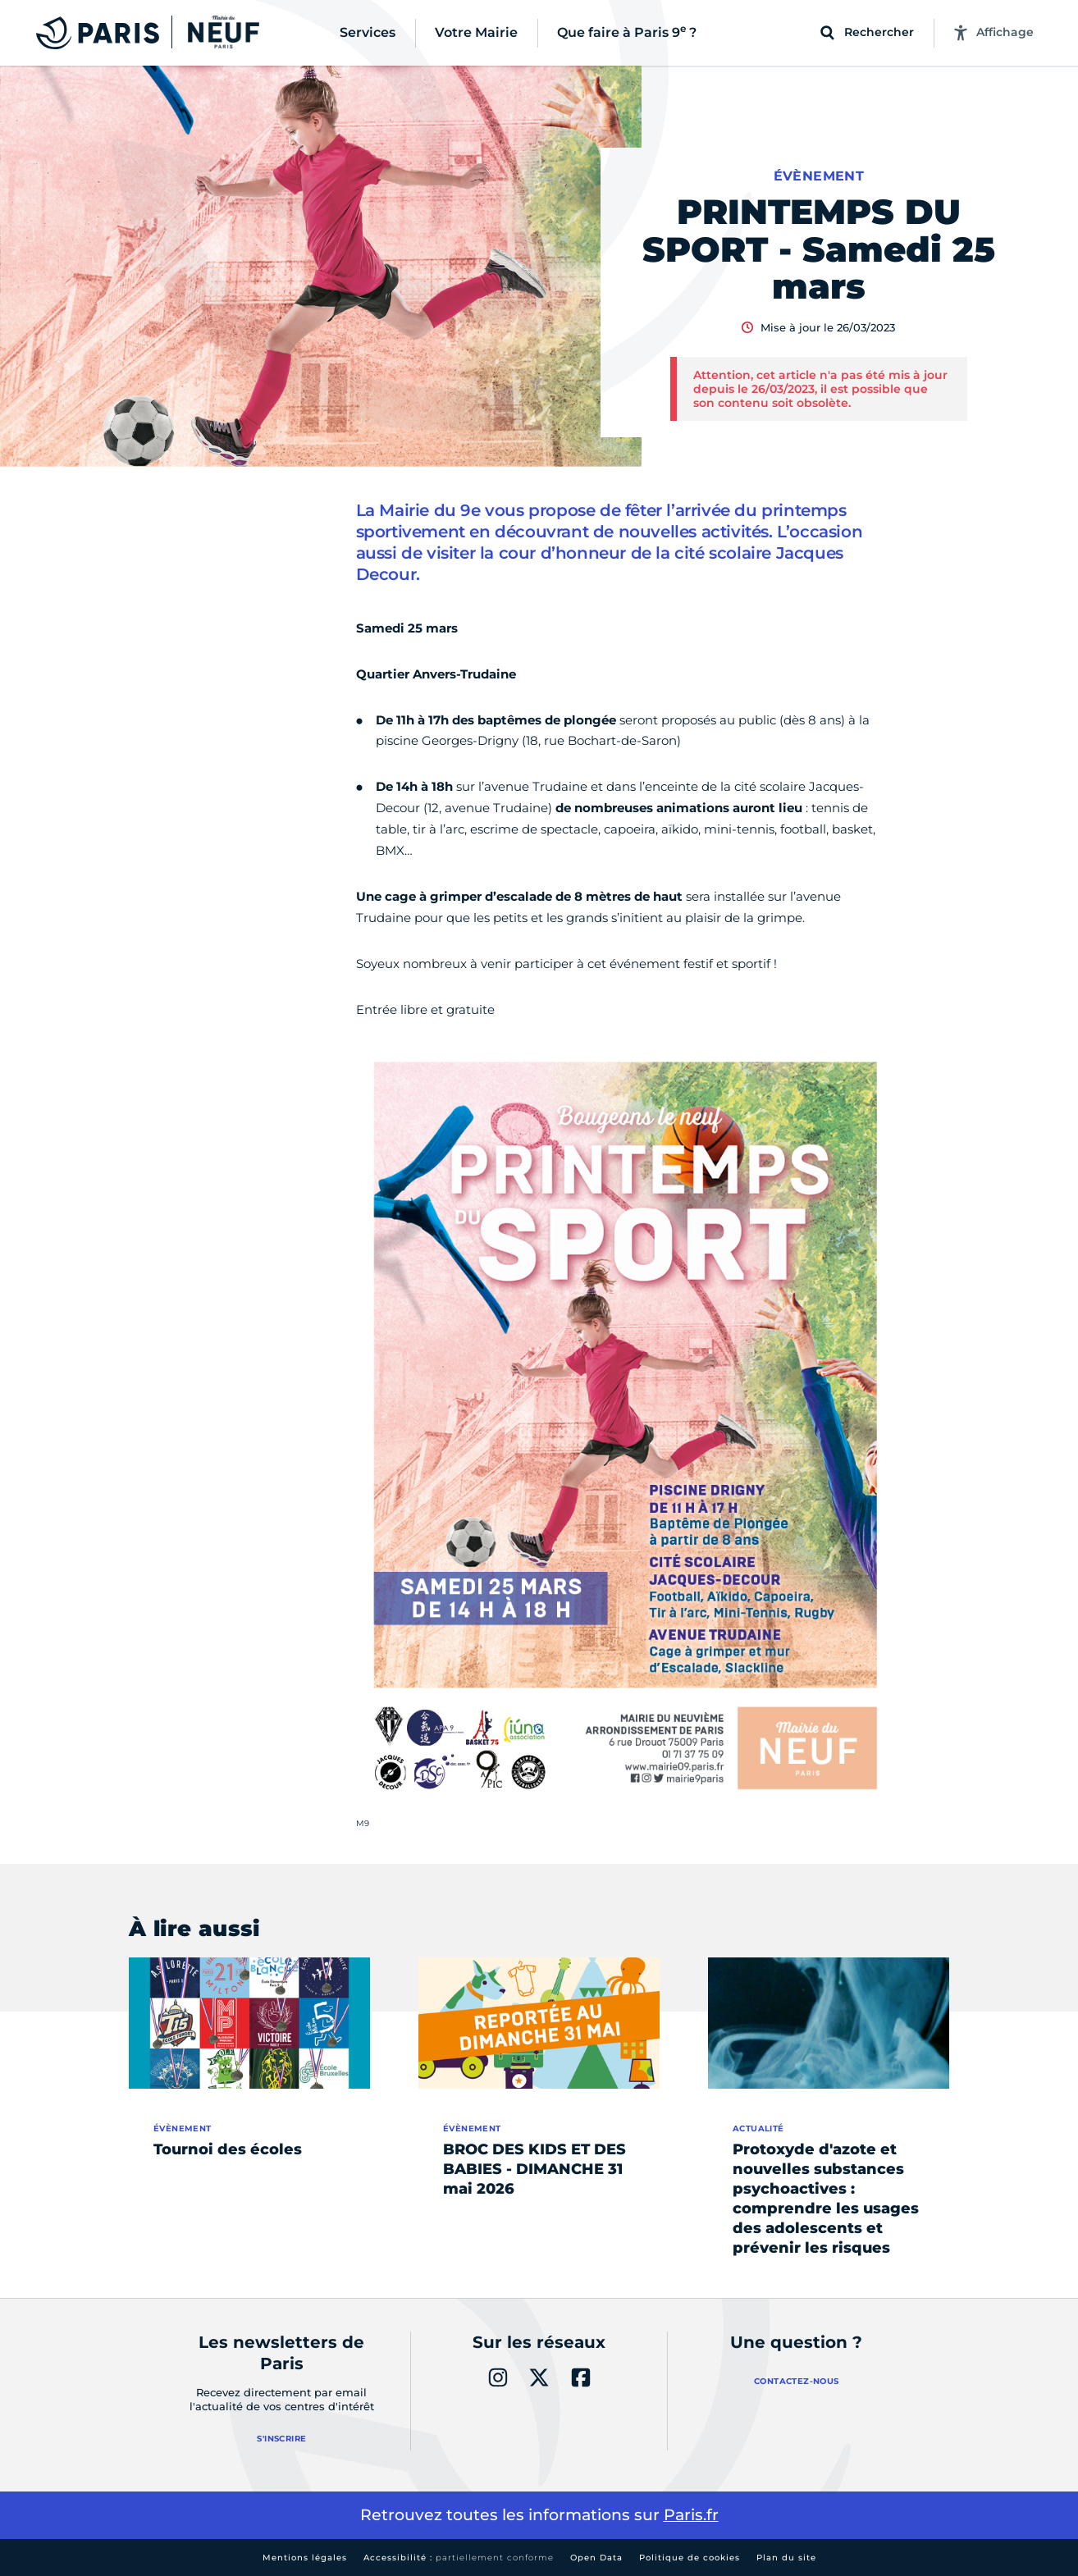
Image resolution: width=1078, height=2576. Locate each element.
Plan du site (786, 2557)
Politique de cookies (689, 2557)
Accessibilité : (458, 2557)
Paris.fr (691, 2514)
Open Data (596, 2557)
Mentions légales (305, 2557)
